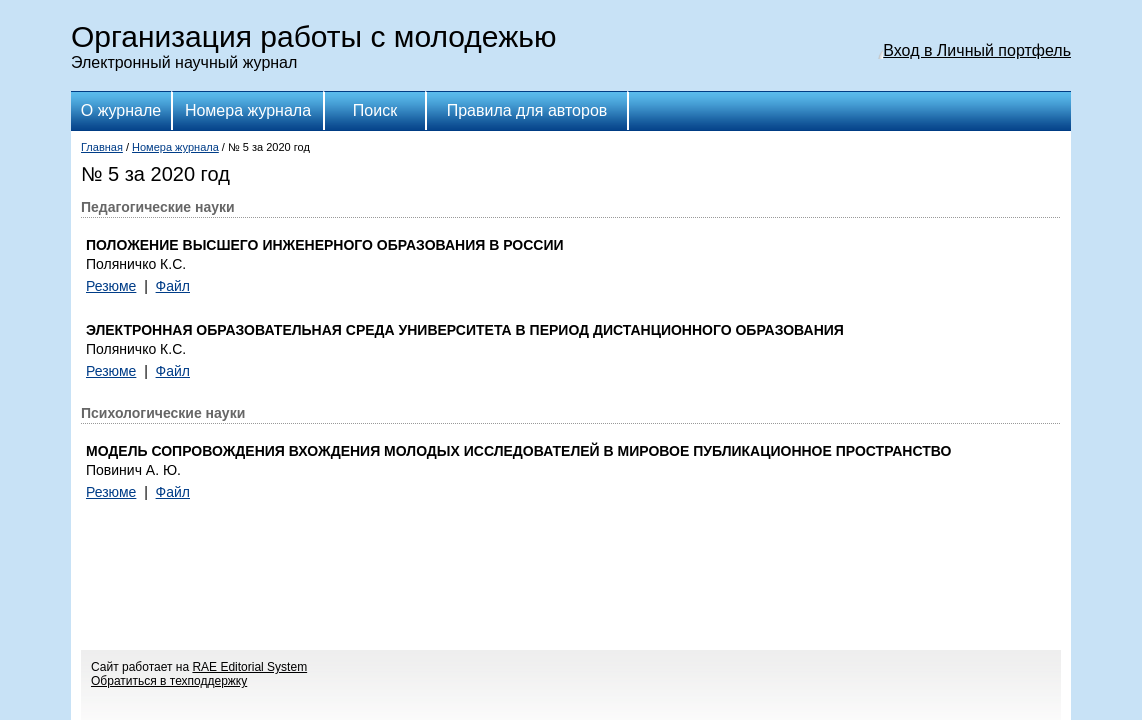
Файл (173, 286)
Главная (102, 147)
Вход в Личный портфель (977, 50)
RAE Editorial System (249, 667)
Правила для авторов (527, 110)
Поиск (375, 110)
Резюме (111, 286)
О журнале (121, 110)
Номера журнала (248, 110)
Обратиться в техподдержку (169, 681)
